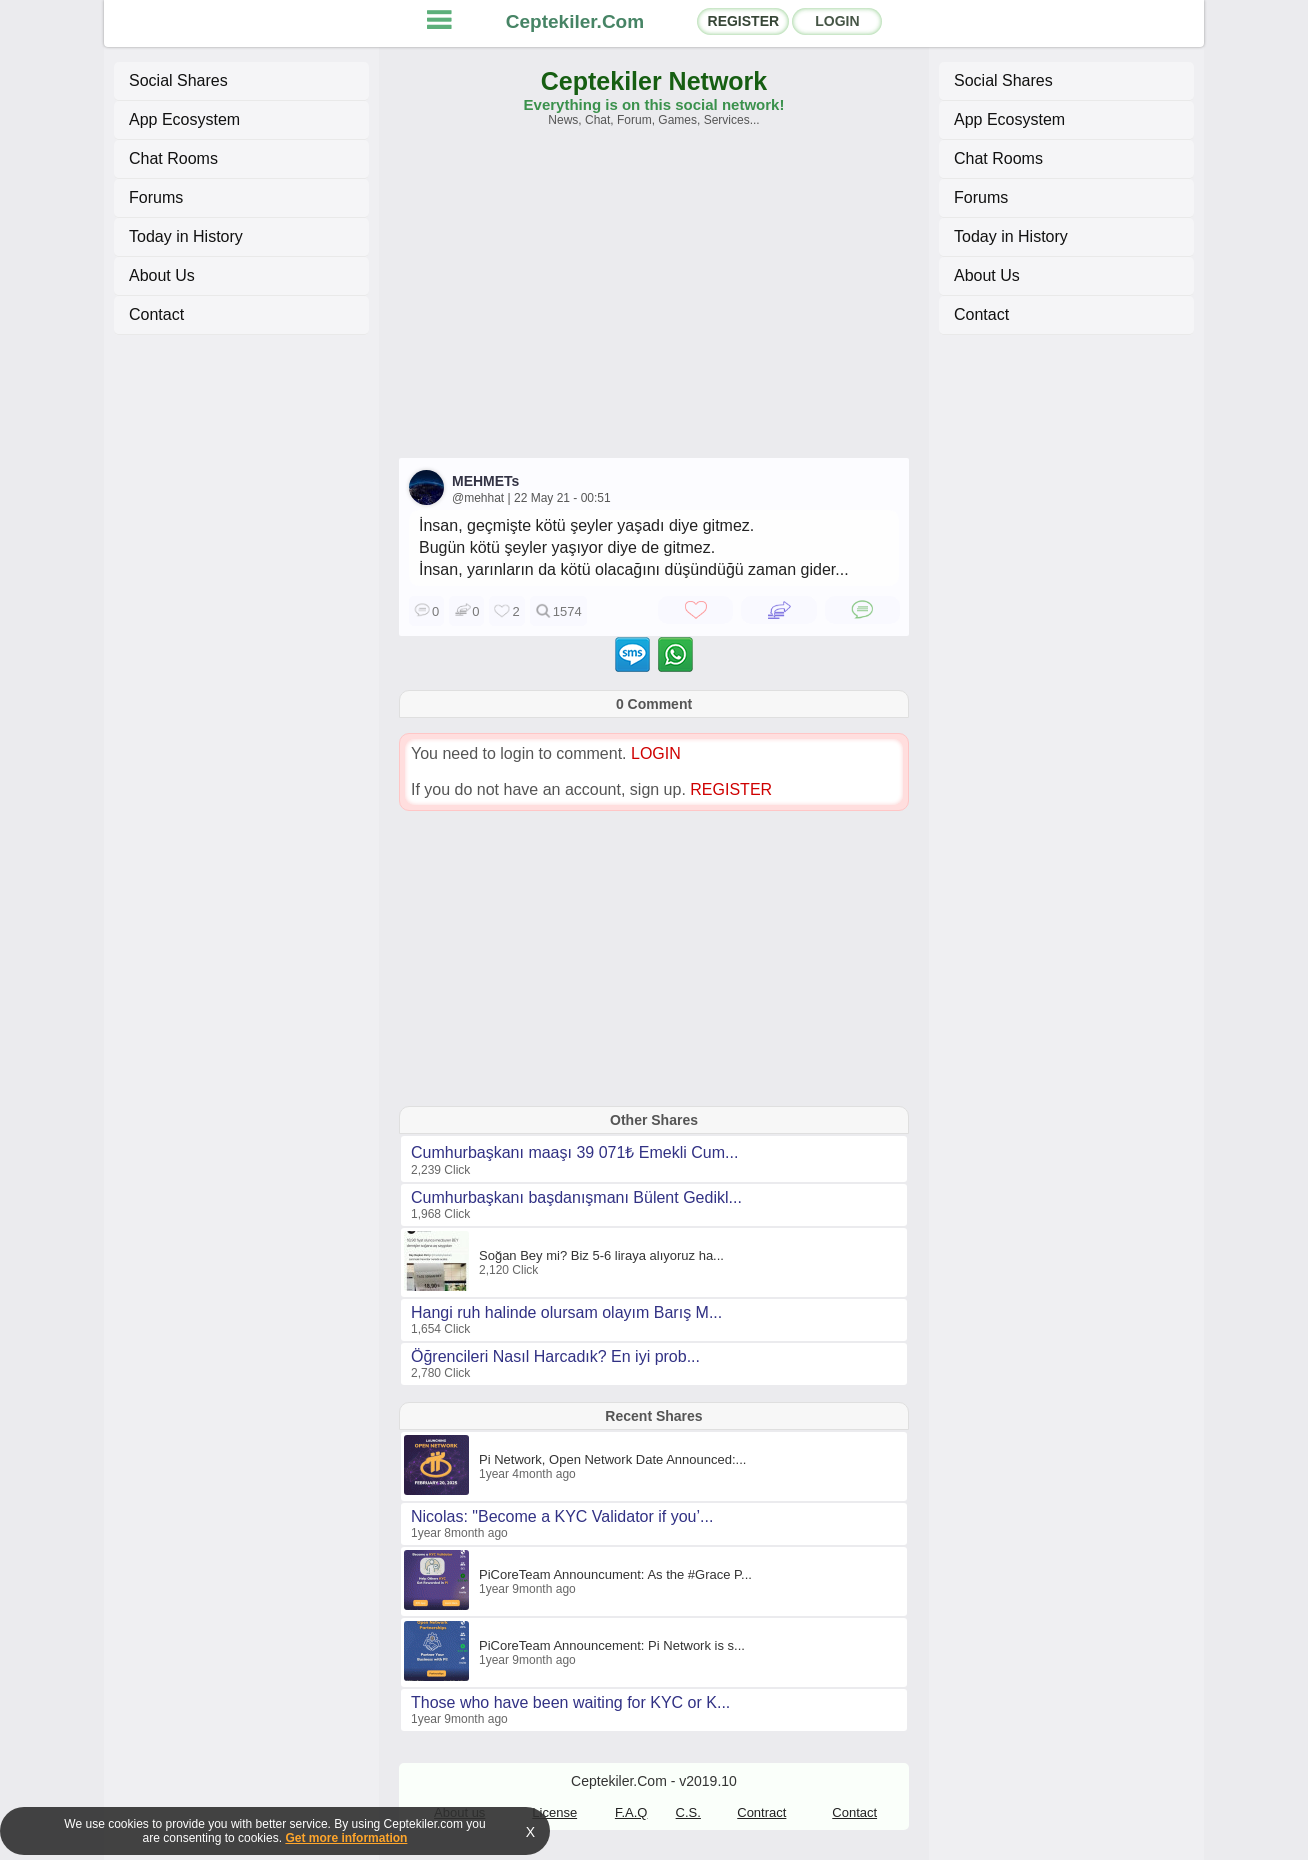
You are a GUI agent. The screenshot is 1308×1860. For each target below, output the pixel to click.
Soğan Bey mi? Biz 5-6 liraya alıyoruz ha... (601, 1255)
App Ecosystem (184, 119)
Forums (156, 197)
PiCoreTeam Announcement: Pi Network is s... (612, 1645)
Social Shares (178, 80)
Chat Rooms (173, 158)
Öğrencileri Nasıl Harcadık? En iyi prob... (555, 1356)
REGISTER (744, 21)
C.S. (688, 1812)
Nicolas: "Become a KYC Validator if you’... (562, 1516)
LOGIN (837, 21)
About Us (162, 275)
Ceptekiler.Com (575, 21)
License (554, 1812)
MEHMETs (485, 481)
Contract (761, 1812)
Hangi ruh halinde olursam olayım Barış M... (566, 1312)
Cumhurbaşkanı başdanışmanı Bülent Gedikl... (576, 1197)
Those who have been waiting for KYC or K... (570, 1702)
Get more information (346, 1838)
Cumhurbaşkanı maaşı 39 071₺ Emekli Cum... (574, 1152)
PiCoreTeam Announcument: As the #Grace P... (615, 1574)
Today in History (186, 236)
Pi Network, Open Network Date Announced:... (612, 1459)
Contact (156, 314)
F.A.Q (631, 1812)
